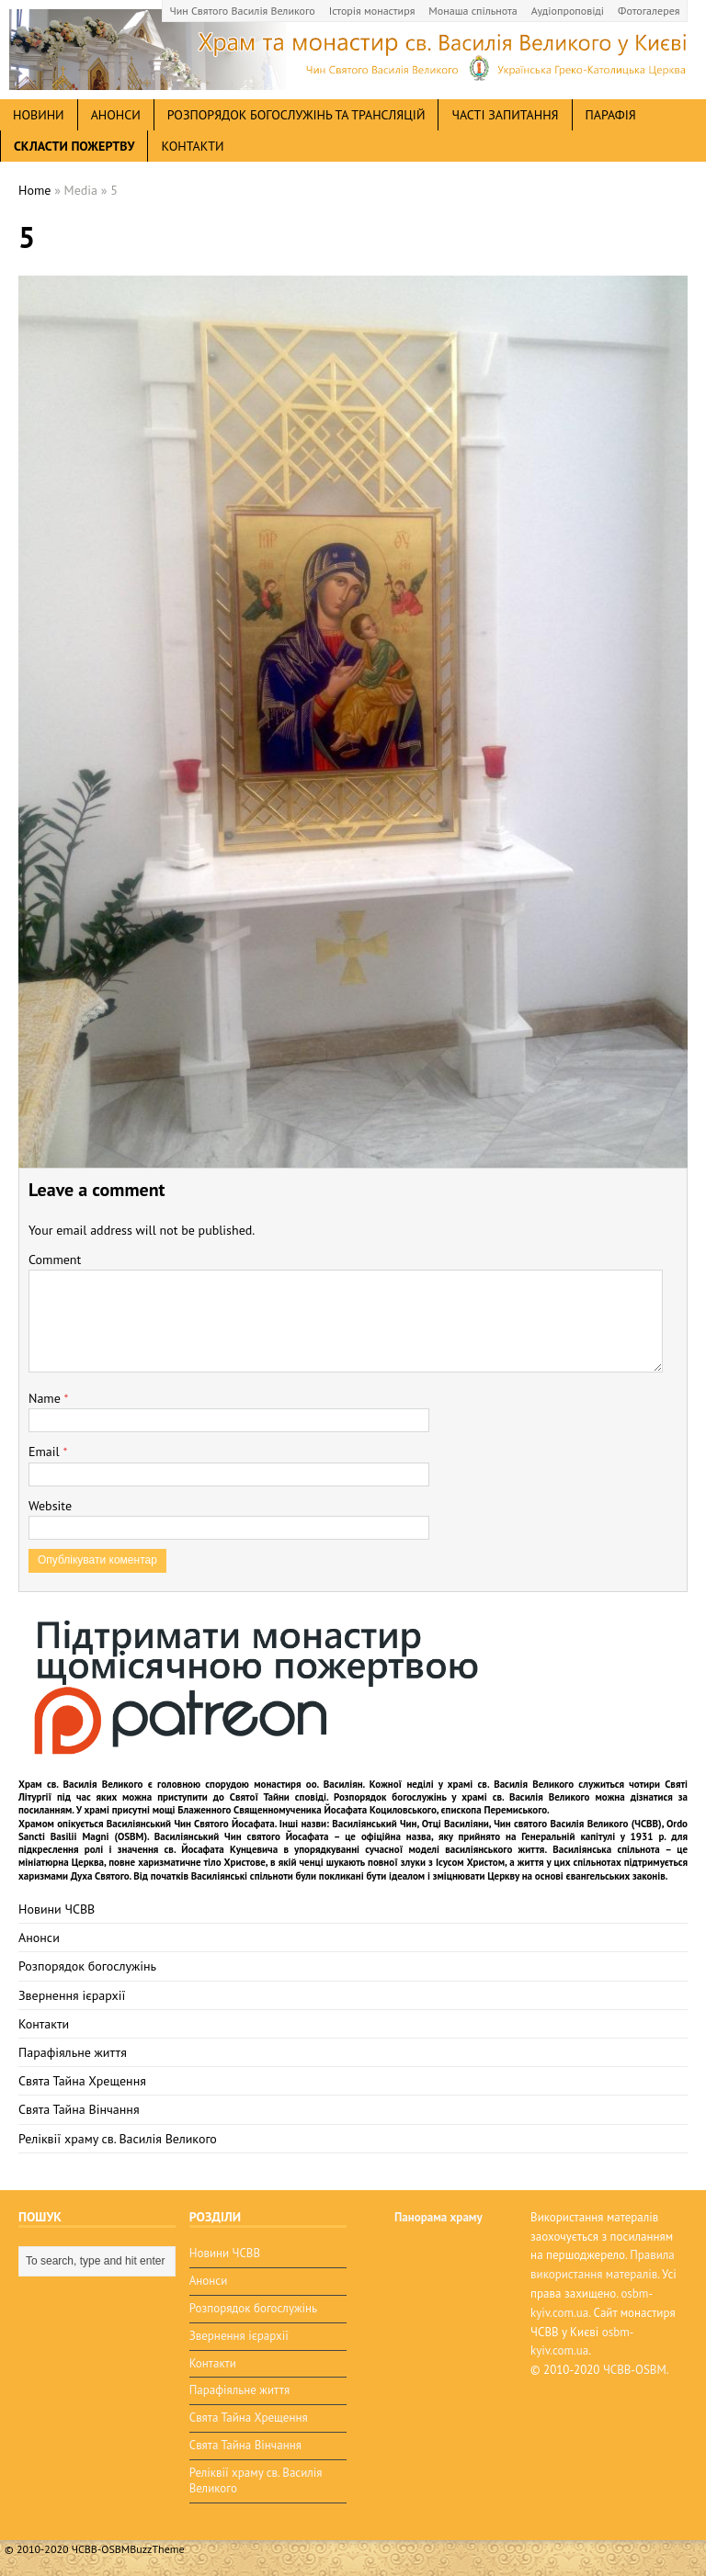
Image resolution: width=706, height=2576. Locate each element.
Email (45, 1451)
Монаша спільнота (472, 10)
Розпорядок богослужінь (87, 1966)
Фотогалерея (648, 10)
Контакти (192, 146)
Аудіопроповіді (567, 10)
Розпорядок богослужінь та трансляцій (296, 115)
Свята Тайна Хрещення (82, 2081)
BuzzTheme (157, 2549)
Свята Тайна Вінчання (79, 2109)
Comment (54, 1259)
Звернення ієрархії (71, 1995)
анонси (116, 115)
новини (38, 115)
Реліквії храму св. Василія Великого (117, 2138)
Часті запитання (504, 115)
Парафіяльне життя (72, 2052)
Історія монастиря (372, 10)
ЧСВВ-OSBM (634, 2370)
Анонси (39, 1937)
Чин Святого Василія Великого (242, 10)
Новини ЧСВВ (56, 1909)
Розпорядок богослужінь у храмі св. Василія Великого (462, 1797)
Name (46, 1398)
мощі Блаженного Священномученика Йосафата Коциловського (295, 1809)
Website (50, 1505)
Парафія (611, 115)
